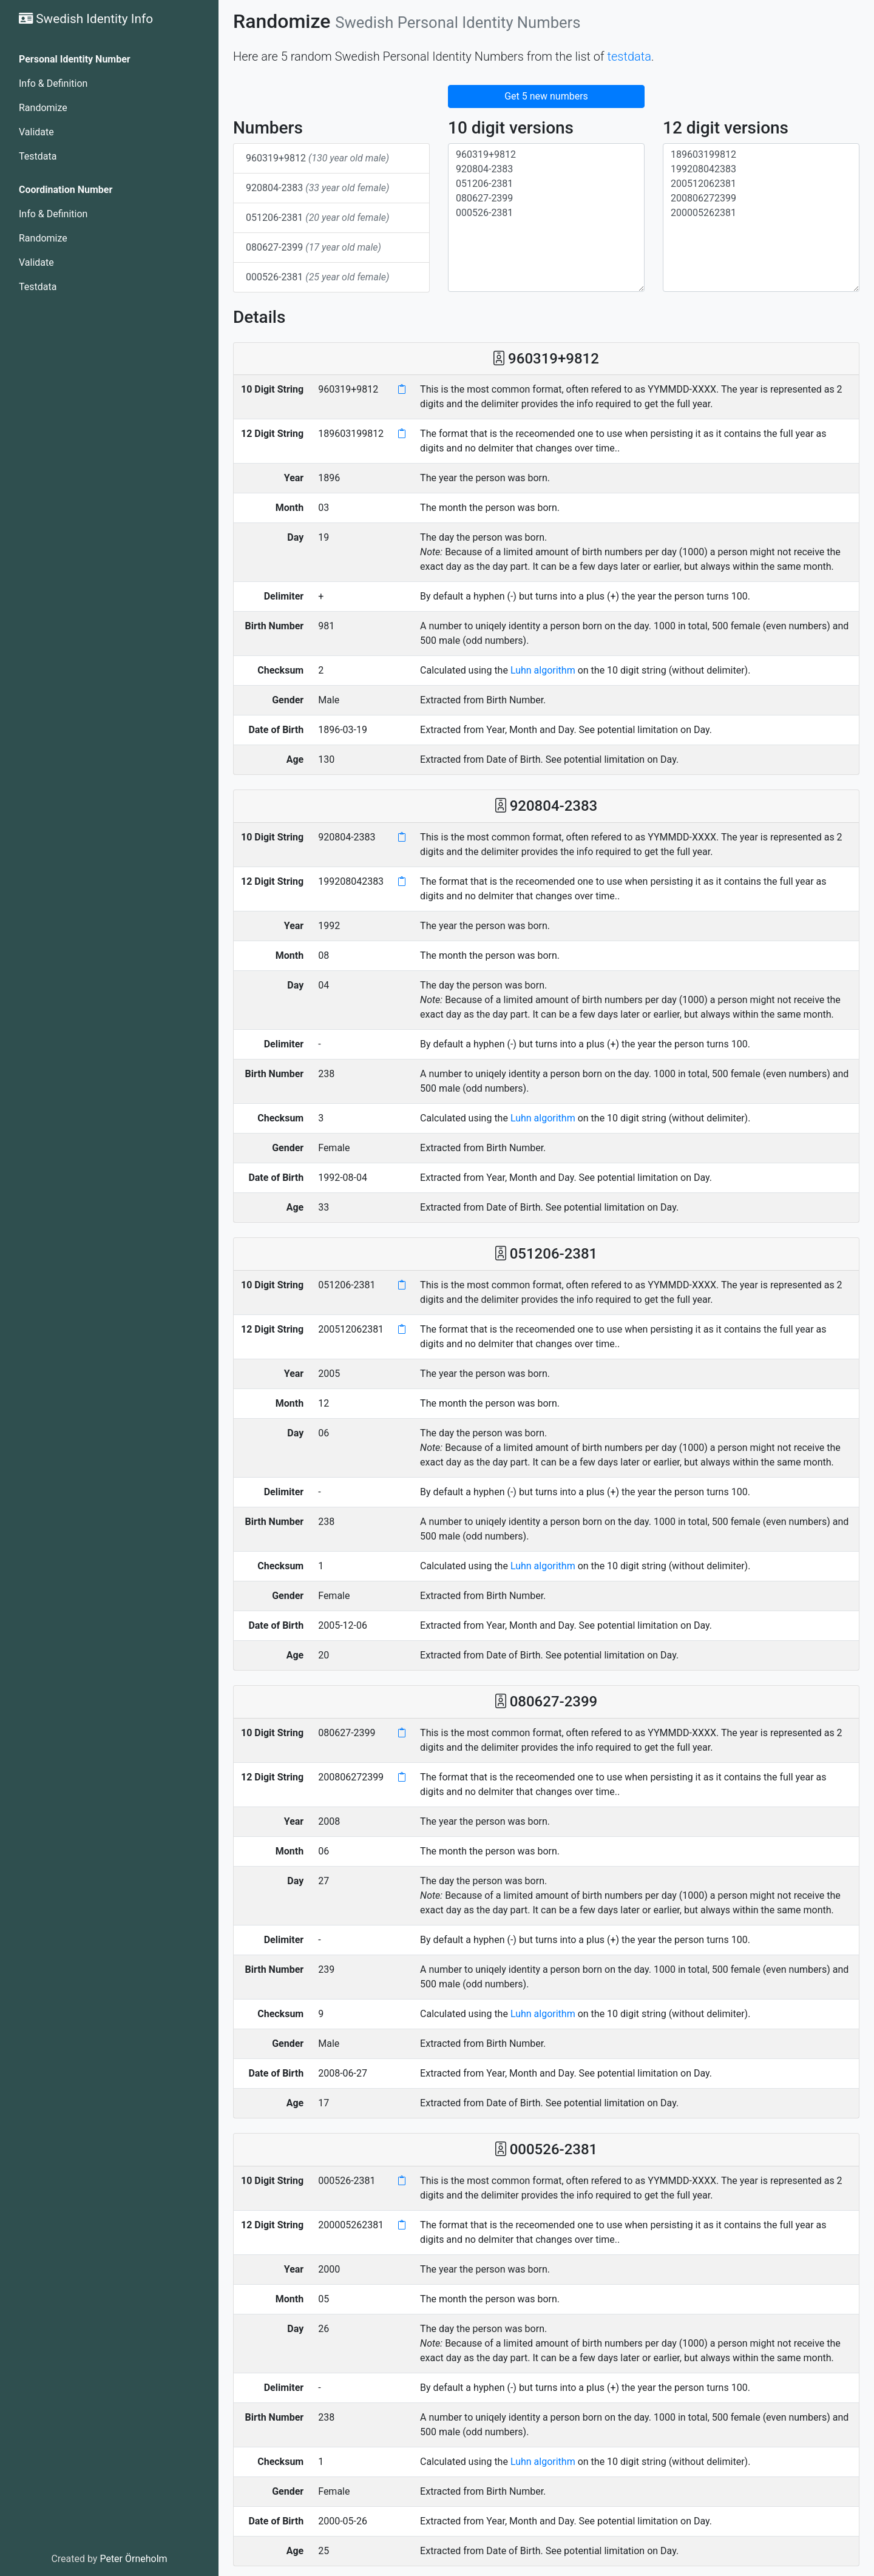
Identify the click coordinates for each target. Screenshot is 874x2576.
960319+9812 (317, 158)
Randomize (43, 107)
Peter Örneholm (133, 2558)
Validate (36, 132)
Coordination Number (65, 189)
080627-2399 (313, 247)
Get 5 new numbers (546, 96)
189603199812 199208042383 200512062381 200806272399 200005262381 (761, 217)
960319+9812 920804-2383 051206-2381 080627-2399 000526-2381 (546, 217)
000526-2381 (317, 277)
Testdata (37, 156)
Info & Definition (53, 83)
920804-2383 (317, 188)
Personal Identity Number (74, 59)
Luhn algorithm (542, 670)
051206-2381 (317, 217)
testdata (629, 56)
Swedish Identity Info (86, 19)
